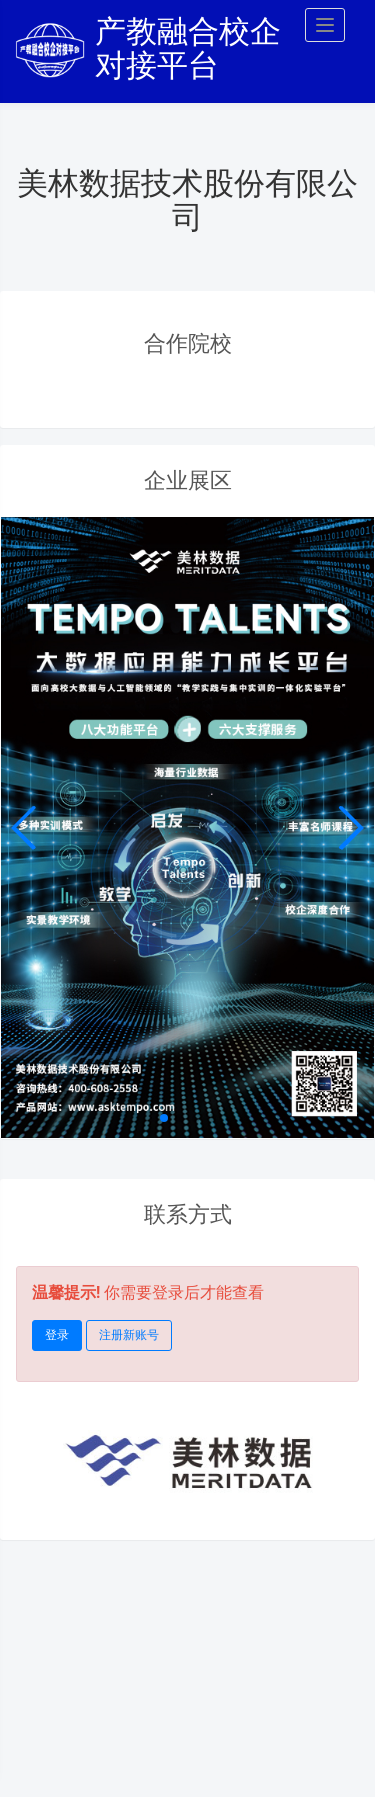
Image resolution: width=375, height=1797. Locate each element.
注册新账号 (129, 1335)
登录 (57, 1335)
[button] (350, 828)
